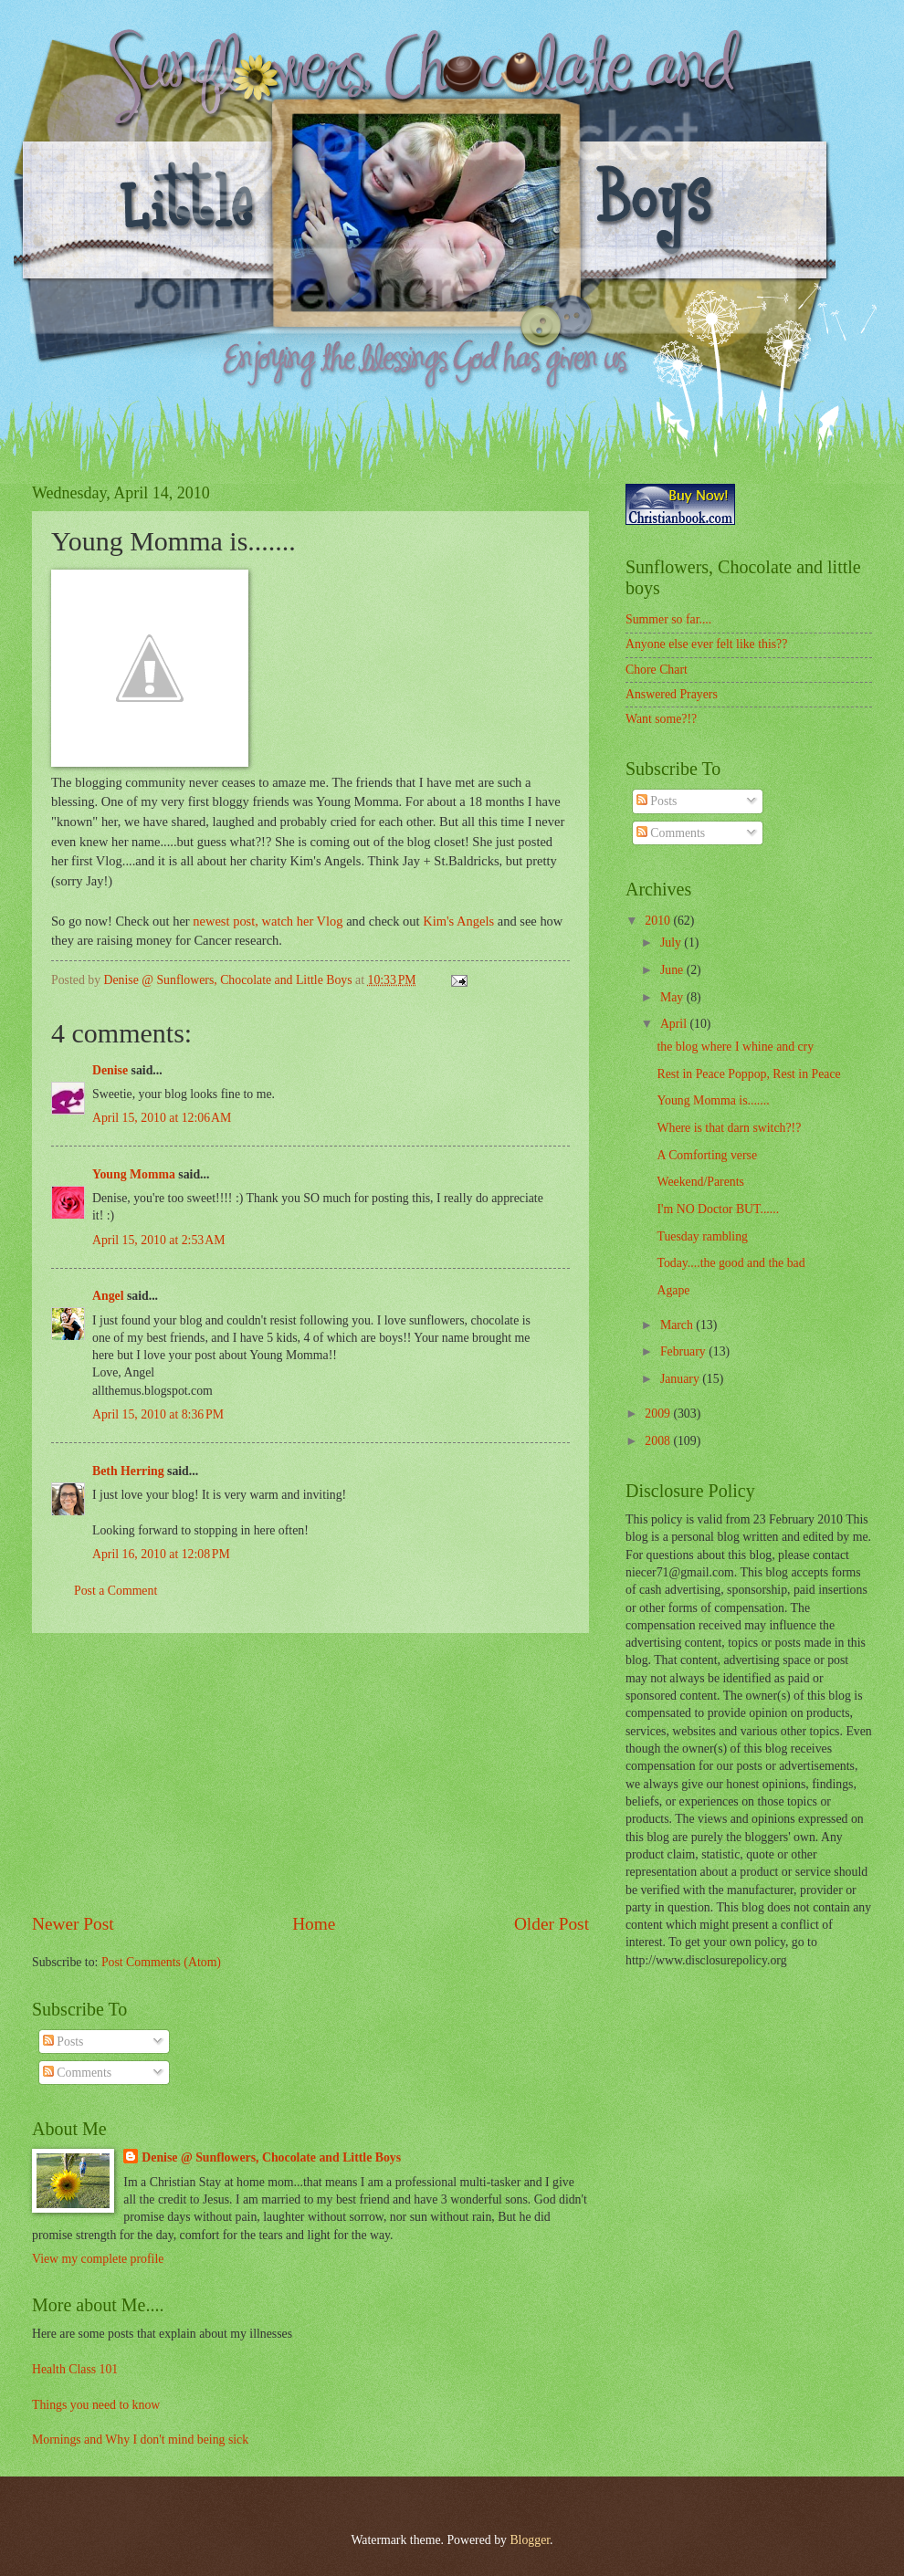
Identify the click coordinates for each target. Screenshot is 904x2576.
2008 (659, 1441)
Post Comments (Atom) (161, 1962)
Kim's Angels (458, 921)
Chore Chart (656, 669)
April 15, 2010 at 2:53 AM (158, 1240)
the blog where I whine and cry (735, 1046)
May (673, 997)
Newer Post (73, 1923)
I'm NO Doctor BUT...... (718, 1209)
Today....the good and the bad (730, 1263)
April (675, 1024)
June (673, 970)
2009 (659, 1413)
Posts (63, 2041)
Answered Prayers (671, 694)
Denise (110, 1070)
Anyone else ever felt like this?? (706, 644)
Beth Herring (128, 1471)
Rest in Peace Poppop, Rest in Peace (748, 1074)
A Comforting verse (707, 1155)
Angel (108, 1296)
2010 (659, 920)
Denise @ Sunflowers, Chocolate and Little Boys (271, 2157)
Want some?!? (661, 719)
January (681, 1379)
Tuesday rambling (702, 1236)
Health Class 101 (75, 2369)
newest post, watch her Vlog (267, 921)
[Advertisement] (310, 1772)
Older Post (551, 1923)
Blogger (530, 2540)
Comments (77, 2072)
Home (313, 1923)
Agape (673, 1290)
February (684, 1351)
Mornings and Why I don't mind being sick (140, 2439)
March (678, 1325)
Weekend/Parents (700, 1182)
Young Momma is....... (713, 1100)
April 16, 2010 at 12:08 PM (161, 1554)
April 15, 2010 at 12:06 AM (161, 1118)
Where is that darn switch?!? (729, 1128)
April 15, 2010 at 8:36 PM (158, 1414)
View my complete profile (97, 2259)
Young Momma (133, 1174)
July (672, 942)
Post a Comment (115, 1590)
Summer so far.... (668, 619)
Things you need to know (96, 2405)
